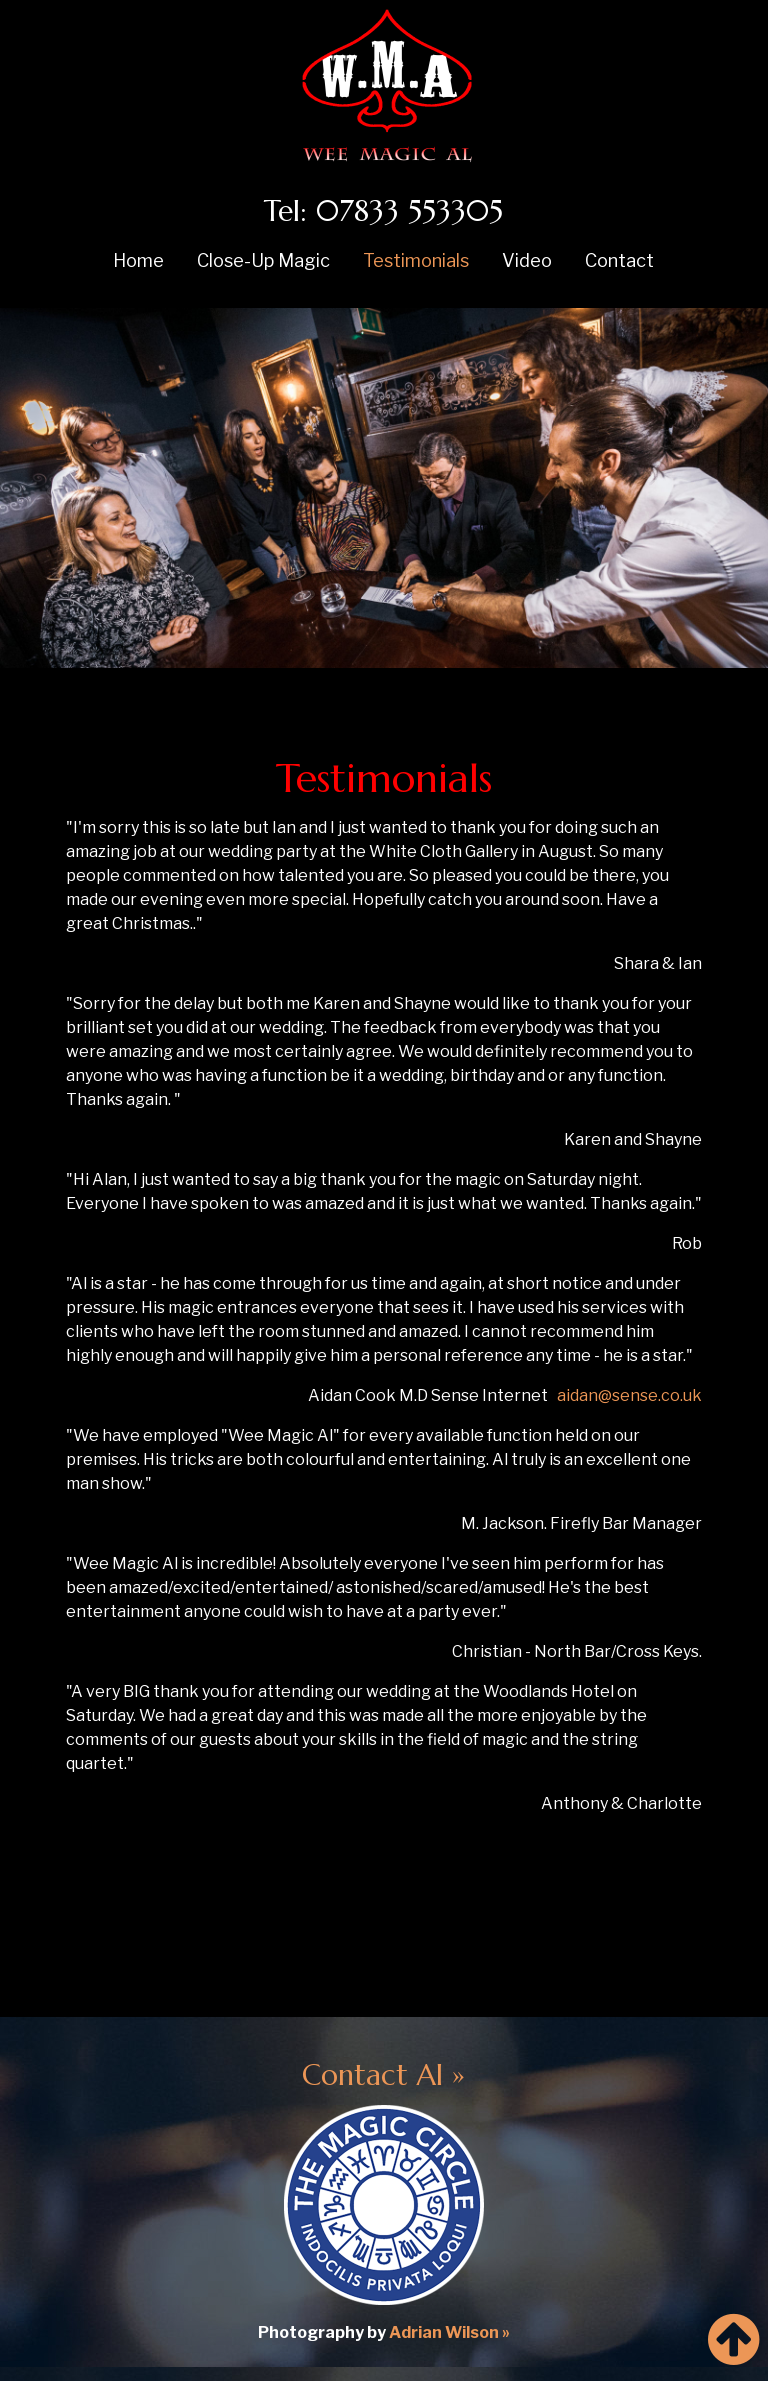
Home (138, 260)
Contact (619, 260)
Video (527, 260)
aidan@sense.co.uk (629, 1395)
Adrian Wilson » (449, 2332)
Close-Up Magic (263, 260)
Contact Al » (383, 2075)
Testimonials (416, 260)
